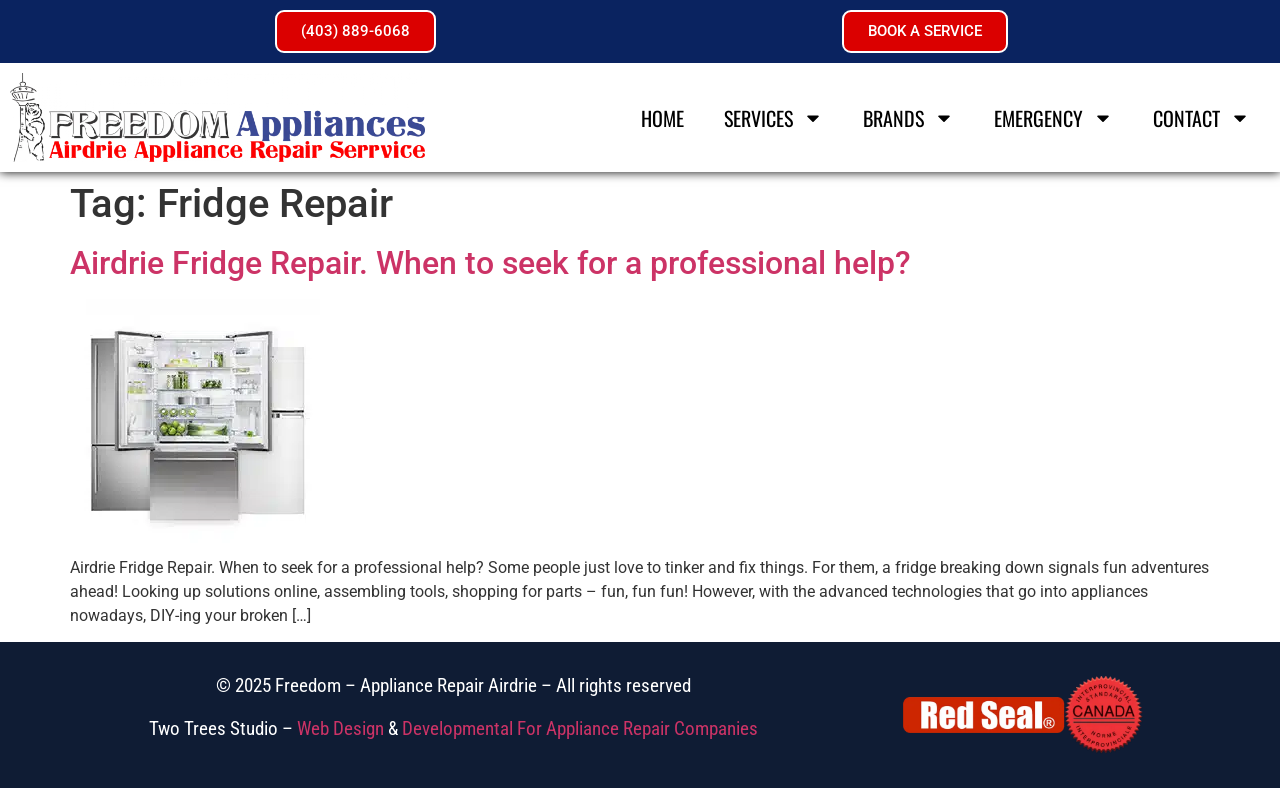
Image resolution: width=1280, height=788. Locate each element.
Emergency (1053, 118)
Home (662, 118)
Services (773, 118)
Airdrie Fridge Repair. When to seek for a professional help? (490, 263)
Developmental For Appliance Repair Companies (580, 728)
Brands (908, 118)
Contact (1201, 118)
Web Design (340, 728)
